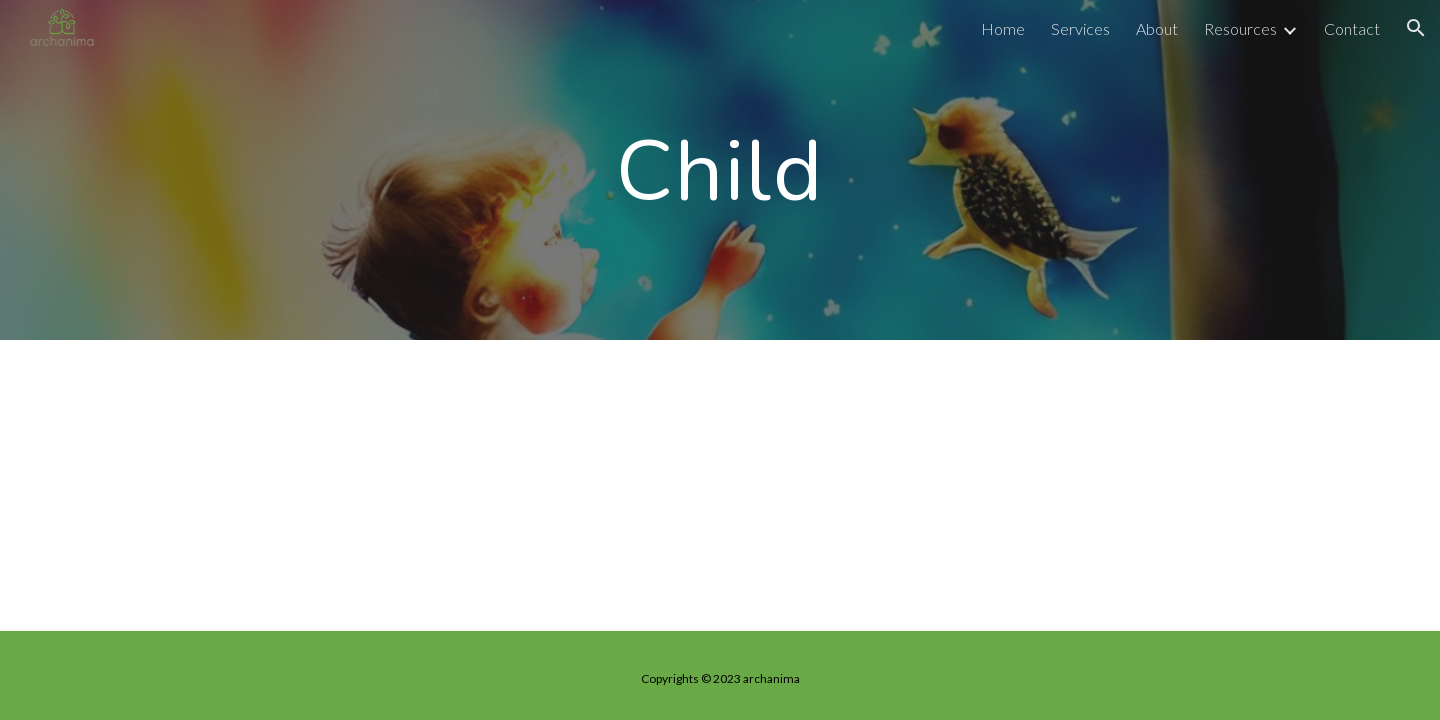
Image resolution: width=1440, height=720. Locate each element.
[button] (1416, 28)
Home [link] (1003, 28)
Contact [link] (1352, 28)
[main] (720, 170)
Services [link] (1080, 28)
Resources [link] (1240, 28)
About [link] (1157, 28)
